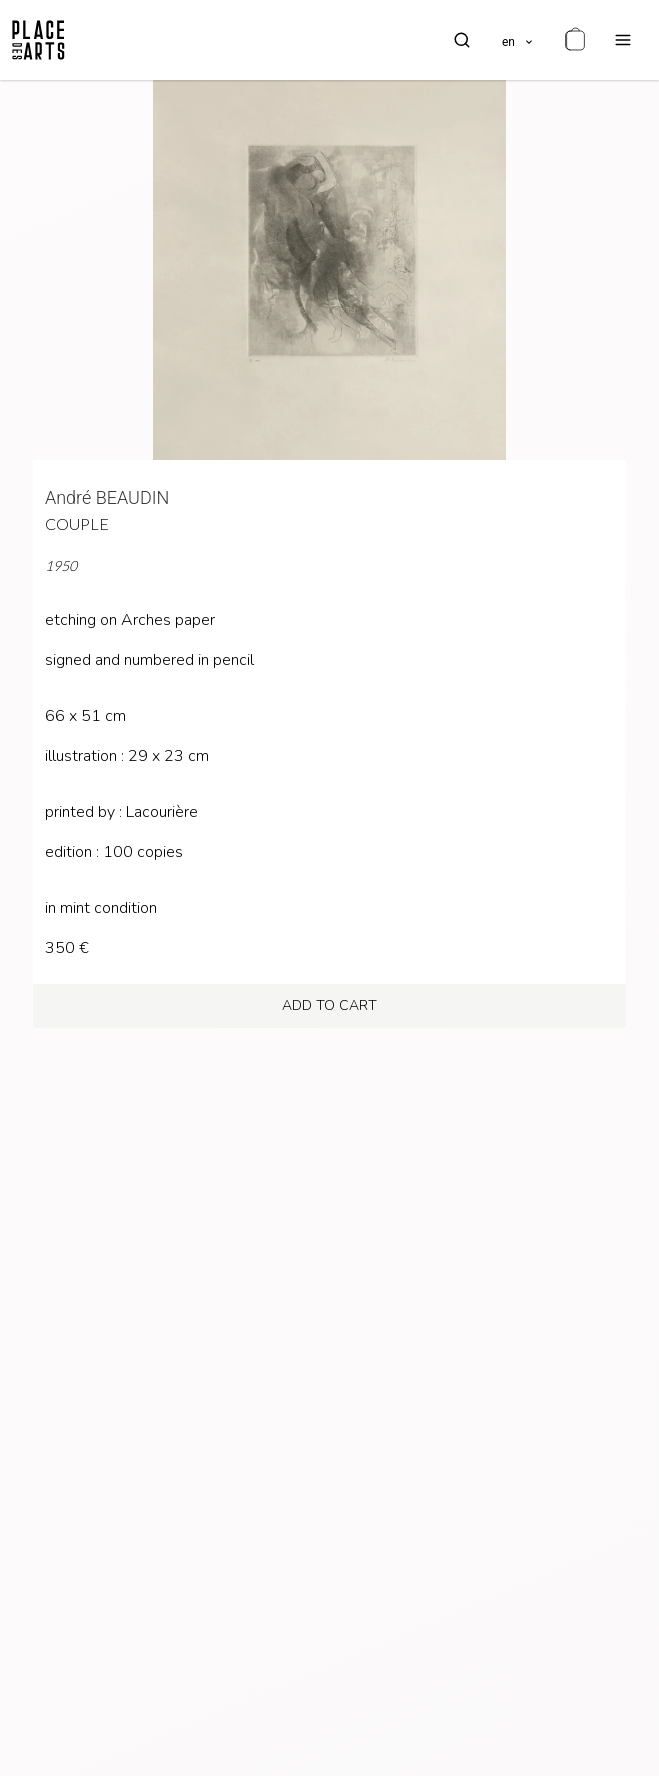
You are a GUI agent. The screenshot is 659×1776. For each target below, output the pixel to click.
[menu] (623, 40)
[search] (462, 40)
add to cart (329, 1005)
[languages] (518, 40)
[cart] (575, 40)
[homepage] (38, 40)
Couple (77, 523)
